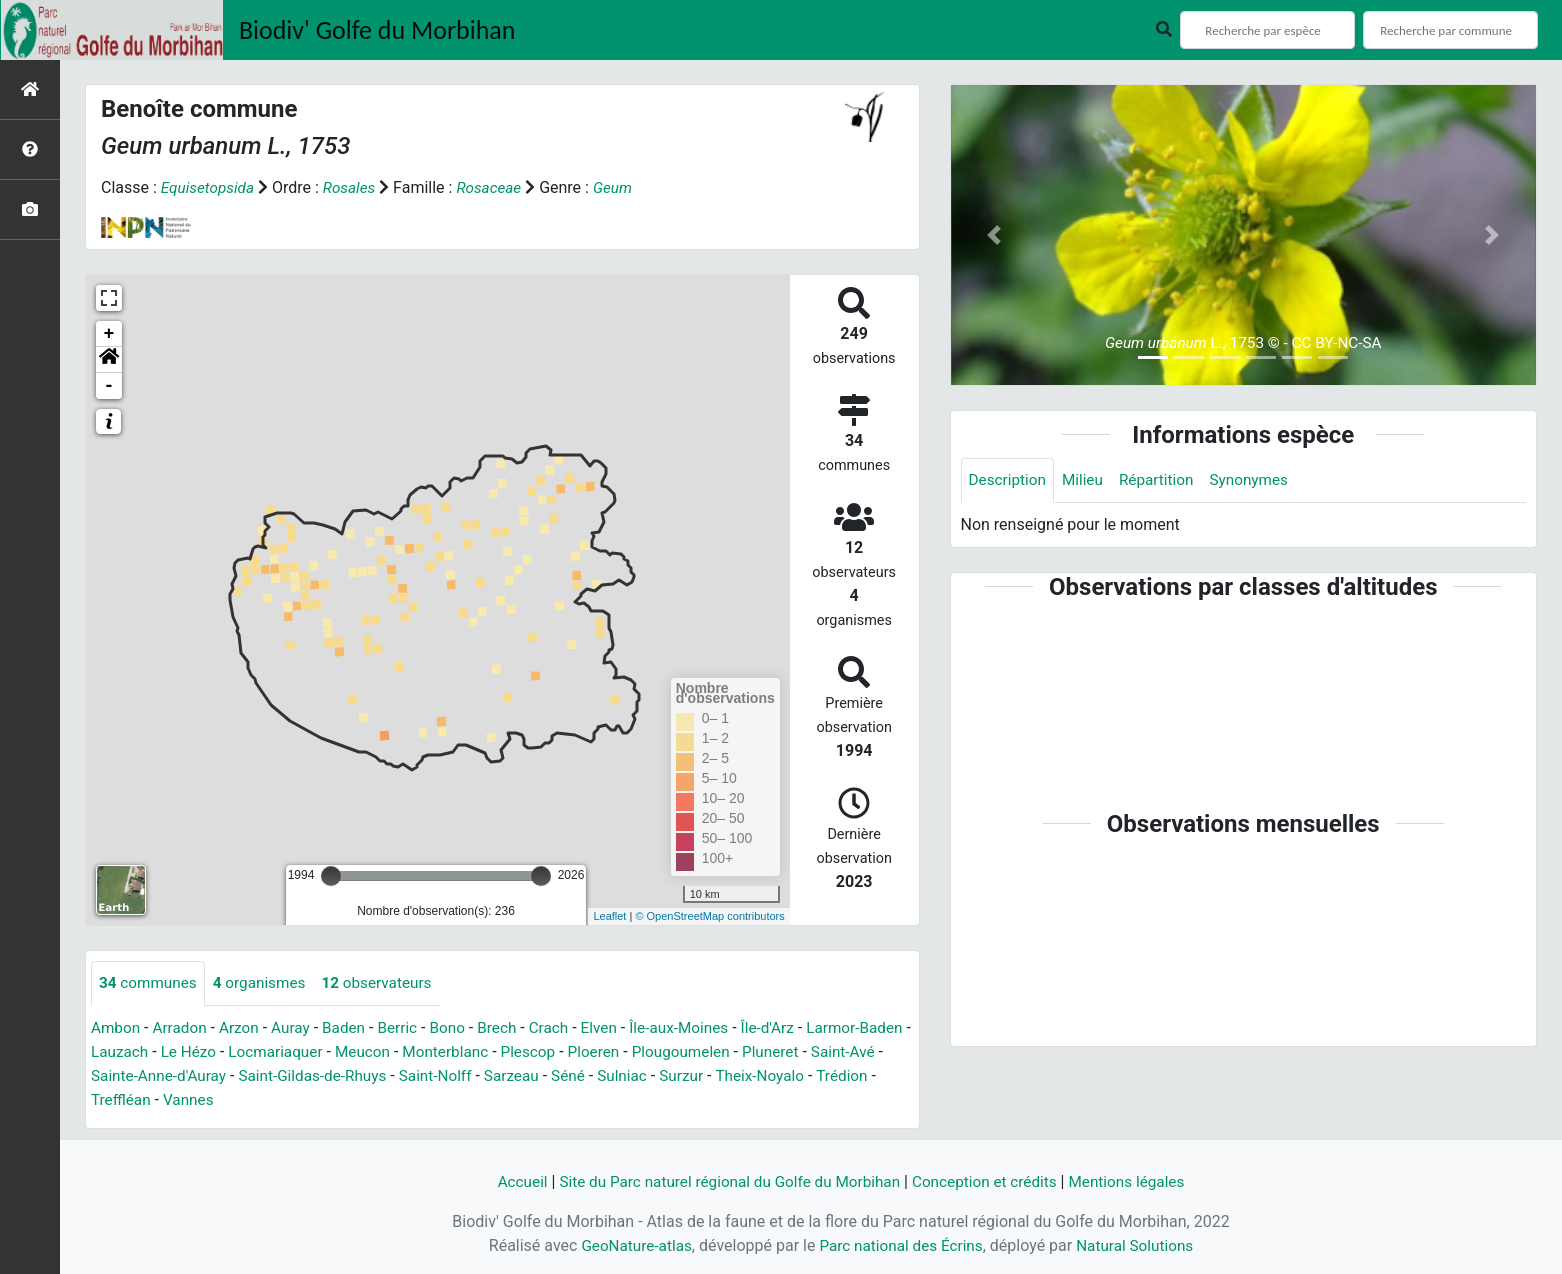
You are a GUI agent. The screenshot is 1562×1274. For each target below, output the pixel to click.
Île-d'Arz (793, 1028)
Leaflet (609, 916)
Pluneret (854, 1052)
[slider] (331, 876)
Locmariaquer (340, 1052)
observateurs (387, 983)
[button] (109, 360)
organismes (265, 983)
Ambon (116, 1028)
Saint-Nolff (529, 1076)
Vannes (265, 1100)
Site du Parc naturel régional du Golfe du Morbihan (724, 1181)
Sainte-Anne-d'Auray (240, 1076)
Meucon (431, 1052)
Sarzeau (608, 1076)
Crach (565, 1028)
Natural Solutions (1141, 1245)
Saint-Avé (124, 1076)
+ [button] (109, 334)
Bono (460, 1028)
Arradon (183, 1028)
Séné (666, 1076)
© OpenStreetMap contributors (709, 916)
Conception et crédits (991, 1181)
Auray (298, 1028)
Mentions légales (1138, 1181)
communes (150, 983)
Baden (353, 1028)
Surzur (785, 1076)
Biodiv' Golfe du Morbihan (377, 30)
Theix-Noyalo (866, 1076)
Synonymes (1260, 480)
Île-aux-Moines (701, 1028)
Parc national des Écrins (900, 1245)
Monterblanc (517, 1052)
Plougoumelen (761, 1052)
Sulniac (723, 1076)
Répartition (1163, 480)
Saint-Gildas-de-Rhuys (401, 1076)
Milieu (1087, 480)
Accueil (508, 1181)
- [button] (109, 386)
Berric (409, 1028)
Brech (511, 1028)
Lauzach (178, 1052)
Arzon (245, 1028)
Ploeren (671, 1052)
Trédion (126, 1100)
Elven (617, 1028)
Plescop (602, 1052)
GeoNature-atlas (630, 1245)
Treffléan (196, 1100)
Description (1009, 480)
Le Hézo (250, 1052)
